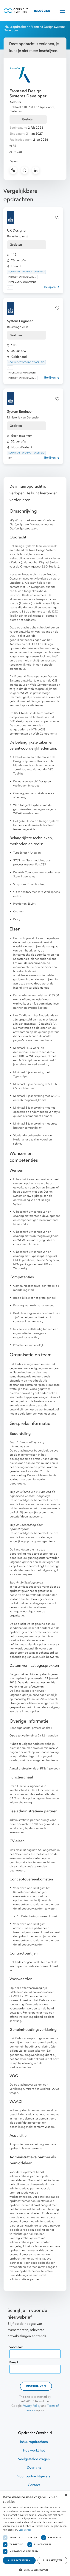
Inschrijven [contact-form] (36, 2386)
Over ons (34, 2467)
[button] (35, 2570)
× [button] (65, 2495)
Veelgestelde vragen (34, 2459)
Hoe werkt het (34, 2450)
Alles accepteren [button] (19, 2560)
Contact (34, 2485)
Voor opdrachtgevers (33, 2476)
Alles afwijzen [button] (52, 2560)
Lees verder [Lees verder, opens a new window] (24, 2529)
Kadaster (15, 102)
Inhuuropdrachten (16, 27)
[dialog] (35, 2533)
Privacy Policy (31, 2406)
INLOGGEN (42, 11)
